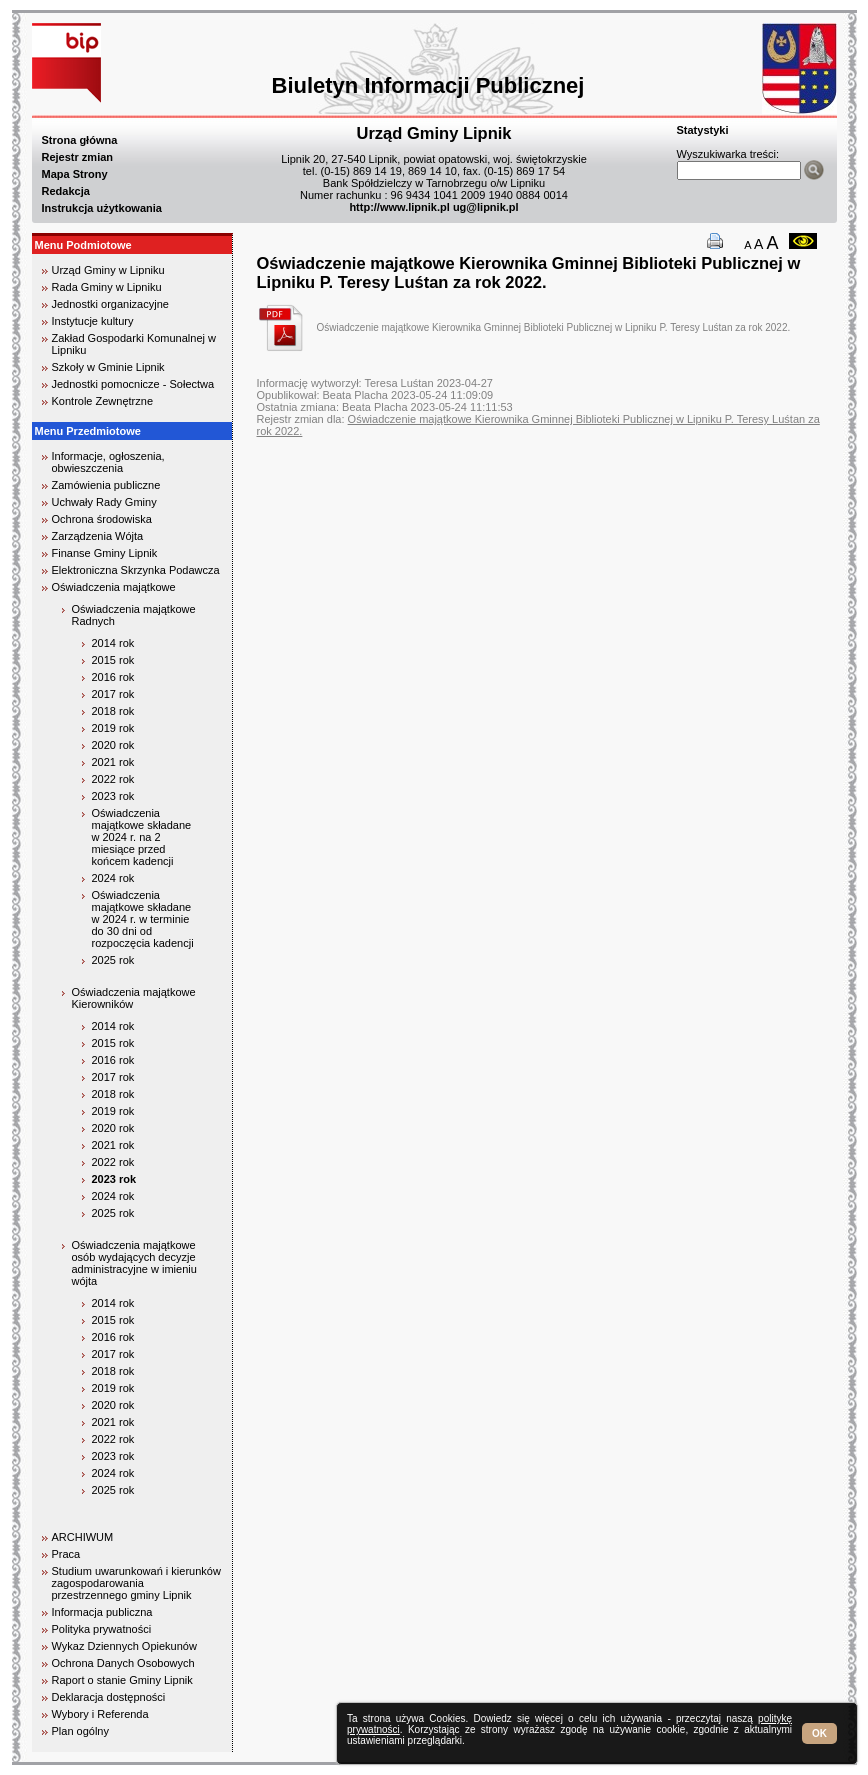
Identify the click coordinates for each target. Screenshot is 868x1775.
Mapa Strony (75, 174)
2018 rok (113, 711)
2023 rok (113, 796)
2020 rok (113, 745)
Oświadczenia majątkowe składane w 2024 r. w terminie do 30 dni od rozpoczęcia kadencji (143, 919)
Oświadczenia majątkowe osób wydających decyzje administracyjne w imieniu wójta (134, 1263)
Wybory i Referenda (100, 1714)
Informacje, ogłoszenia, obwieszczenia (108, 462)
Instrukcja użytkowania (102, 208)
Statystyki (703, 130)
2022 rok (113, 779)
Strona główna (80, 140)
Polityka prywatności (102, 1629)
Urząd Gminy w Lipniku (108, 270)
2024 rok (113, 878)
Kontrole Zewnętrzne (103, 401)
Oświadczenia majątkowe (114, 587)
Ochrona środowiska (102, 519)
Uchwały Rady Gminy (104, 502)
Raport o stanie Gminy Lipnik (122, 1680)
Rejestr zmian (78, 157)
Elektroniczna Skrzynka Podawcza (136, 570)
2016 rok (113, 677)
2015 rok (113, 660)
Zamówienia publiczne (106, 485)
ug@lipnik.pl (486, 207)
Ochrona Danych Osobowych (123, 1663)
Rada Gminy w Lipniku (107, 287)
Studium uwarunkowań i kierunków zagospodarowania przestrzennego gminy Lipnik (136, 1583)
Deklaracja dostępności (109, 1697)
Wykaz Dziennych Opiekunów (124, 1646)
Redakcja (66, 191)
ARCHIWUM (83, 1537)
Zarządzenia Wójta (98, 536)
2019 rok (113, 728)
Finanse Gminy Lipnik (105, 553)
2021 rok (113, 762)
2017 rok (113, 694)
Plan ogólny (81, 1731)
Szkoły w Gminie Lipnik (108, 367)
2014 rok (113, 643)
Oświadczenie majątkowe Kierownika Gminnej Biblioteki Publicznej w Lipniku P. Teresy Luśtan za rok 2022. (554, 327)
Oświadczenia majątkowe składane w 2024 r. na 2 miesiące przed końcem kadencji (142, 837)
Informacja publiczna (102, 1612)
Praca (66, 1554)
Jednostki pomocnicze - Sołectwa (133, 384)
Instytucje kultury (93, 321)
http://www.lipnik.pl (399, 207)
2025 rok (113, 960)
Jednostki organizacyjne (110, 304)
